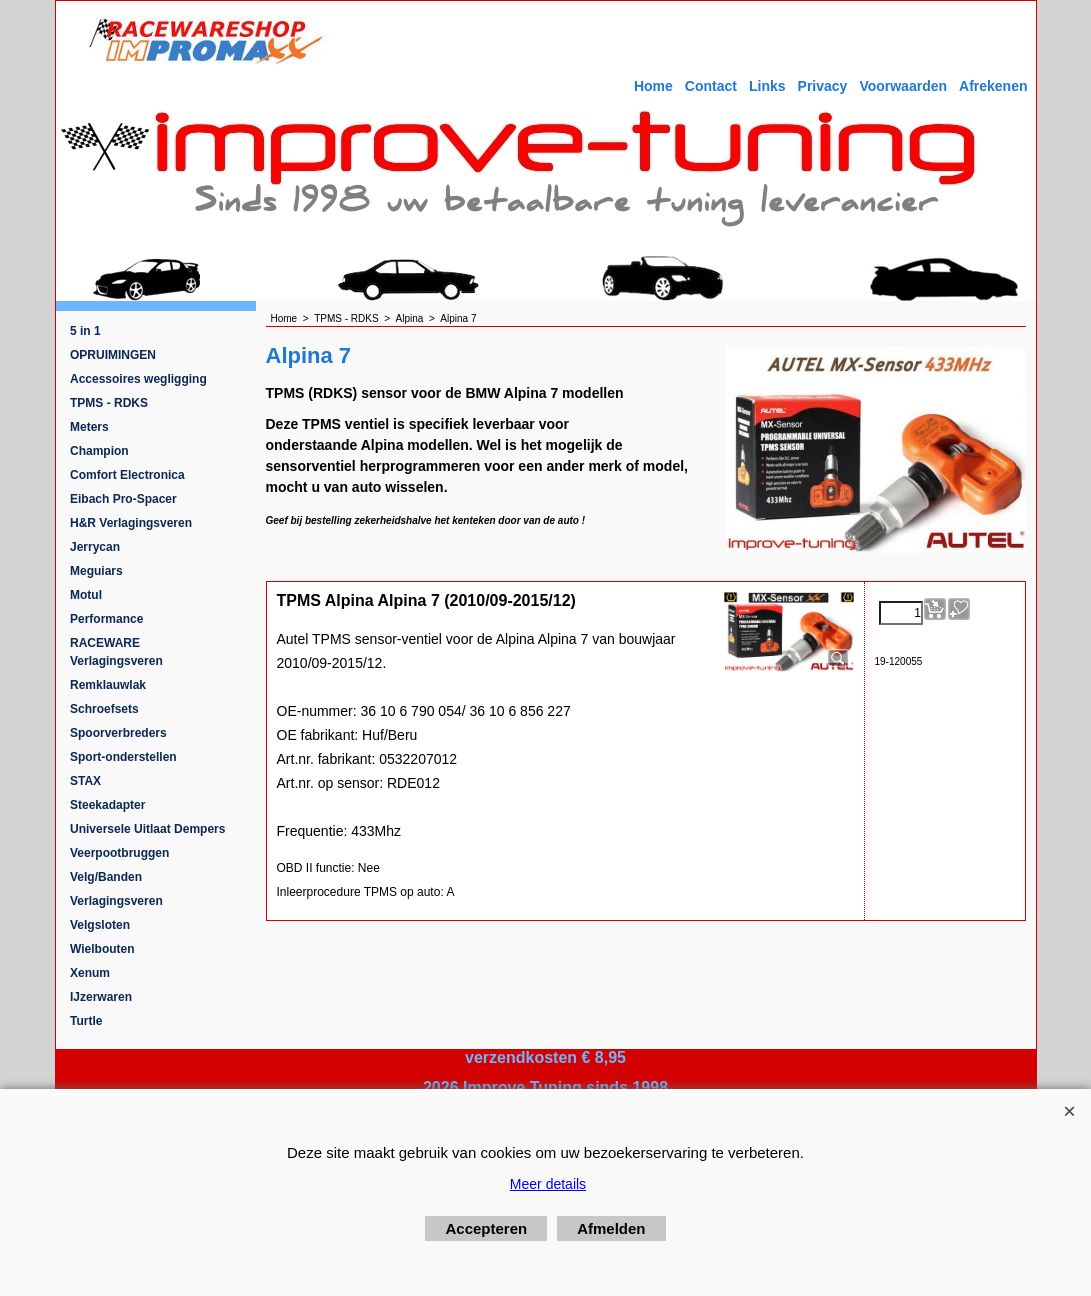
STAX (85, 781)
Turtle (86, 1021)
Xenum (90, 973)
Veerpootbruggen (119, 853)
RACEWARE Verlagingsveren (116, 652)
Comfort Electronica (127, 475)
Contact (711, 86)
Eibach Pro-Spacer (123, 499)
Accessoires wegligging (138, 379)
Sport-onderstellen (123, 757)
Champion (99, 451)
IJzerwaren (101, 997)
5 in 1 (85, 331)
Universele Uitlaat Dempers (147, 829)
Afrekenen (993, 86)
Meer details (548, 1184)
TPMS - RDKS (109, 403)
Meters (89, 427)
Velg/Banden (106, 877)
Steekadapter (107, 805)
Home (653, 86)
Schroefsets (104, 709)
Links (767, 86)
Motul (86, 595)
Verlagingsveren (116, 901)
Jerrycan (95, 547)
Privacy (823, 86)
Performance (106, 619)
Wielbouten (102, 949)
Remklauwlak (108, 685)
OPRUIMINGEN (113, 355)
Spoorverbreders (118, 733)
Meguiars (96, 571)
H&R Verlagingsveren (131, 523)
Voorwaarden (903, 86)
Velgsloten (100, 925)
